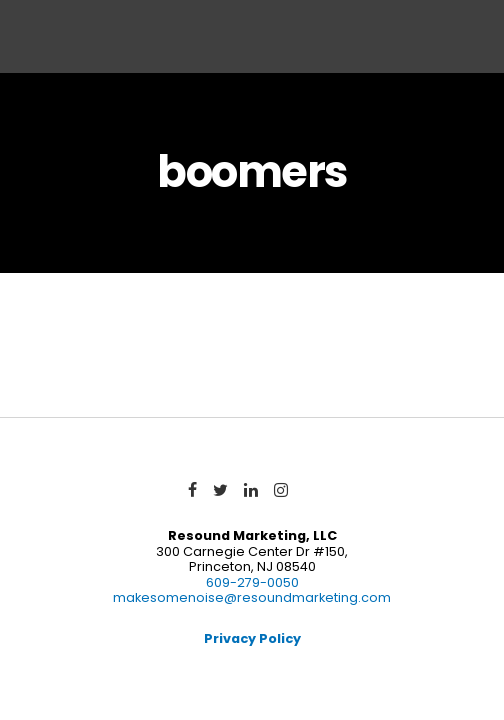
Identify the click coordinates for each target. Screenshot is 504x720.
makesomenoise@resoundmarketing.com (252, 597)
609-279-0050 (252, 582)
